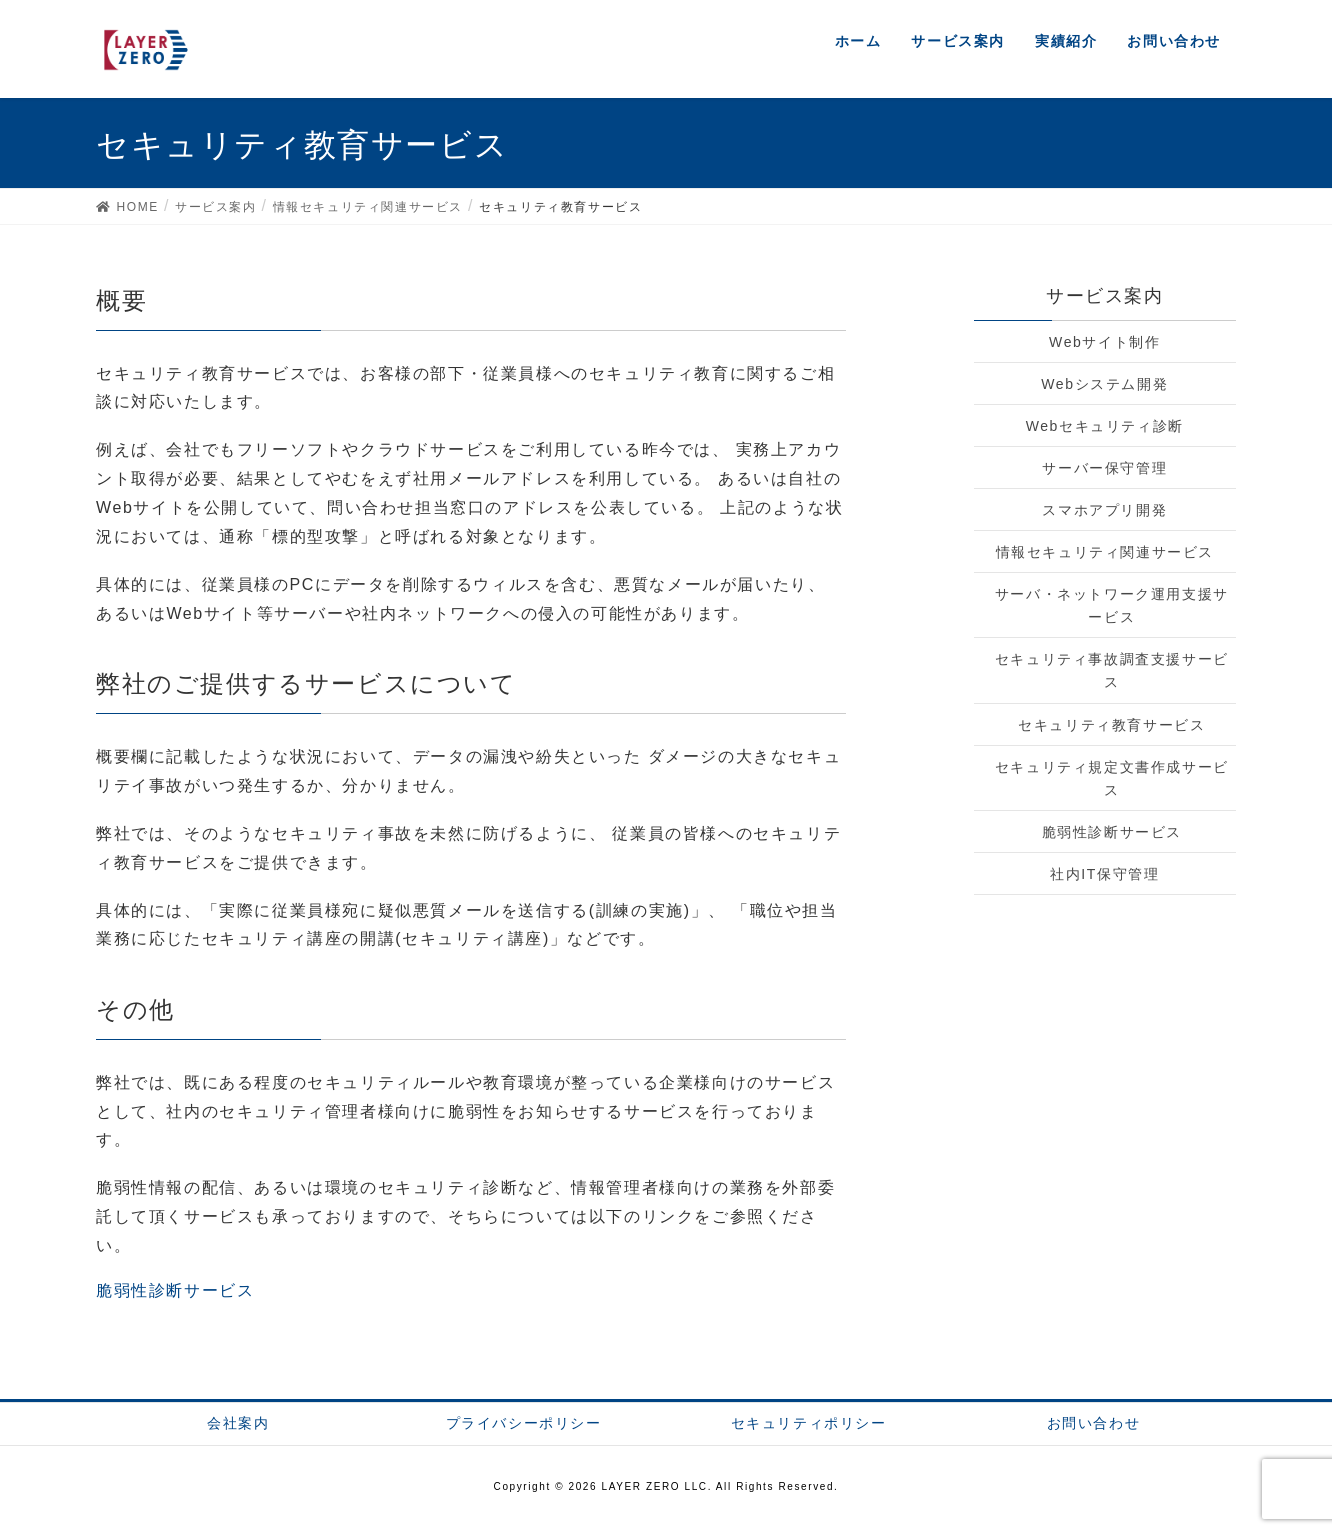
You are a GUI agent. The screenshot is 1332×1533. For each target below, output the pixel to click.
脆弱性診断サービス (175, 1290)
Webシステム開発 (1104, 384)
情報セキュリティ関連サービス (1105, 552)
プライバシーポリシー (524, 1423)
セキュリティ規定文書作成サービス (1112, 778)
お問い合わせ (1094, 1423)
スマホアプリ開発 (1104, 510)
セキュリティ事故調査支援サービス (1112, 670)
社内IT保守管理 (1104, 874)
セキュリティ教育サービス (1111, 725)
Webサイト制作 (1104, 342)
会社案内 (238, 1423)
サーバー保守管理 (1104, 468)
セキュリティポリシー (809, 1423)
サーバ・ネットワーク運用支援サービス (1112, 605)
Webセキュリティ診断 (1105, 426)
